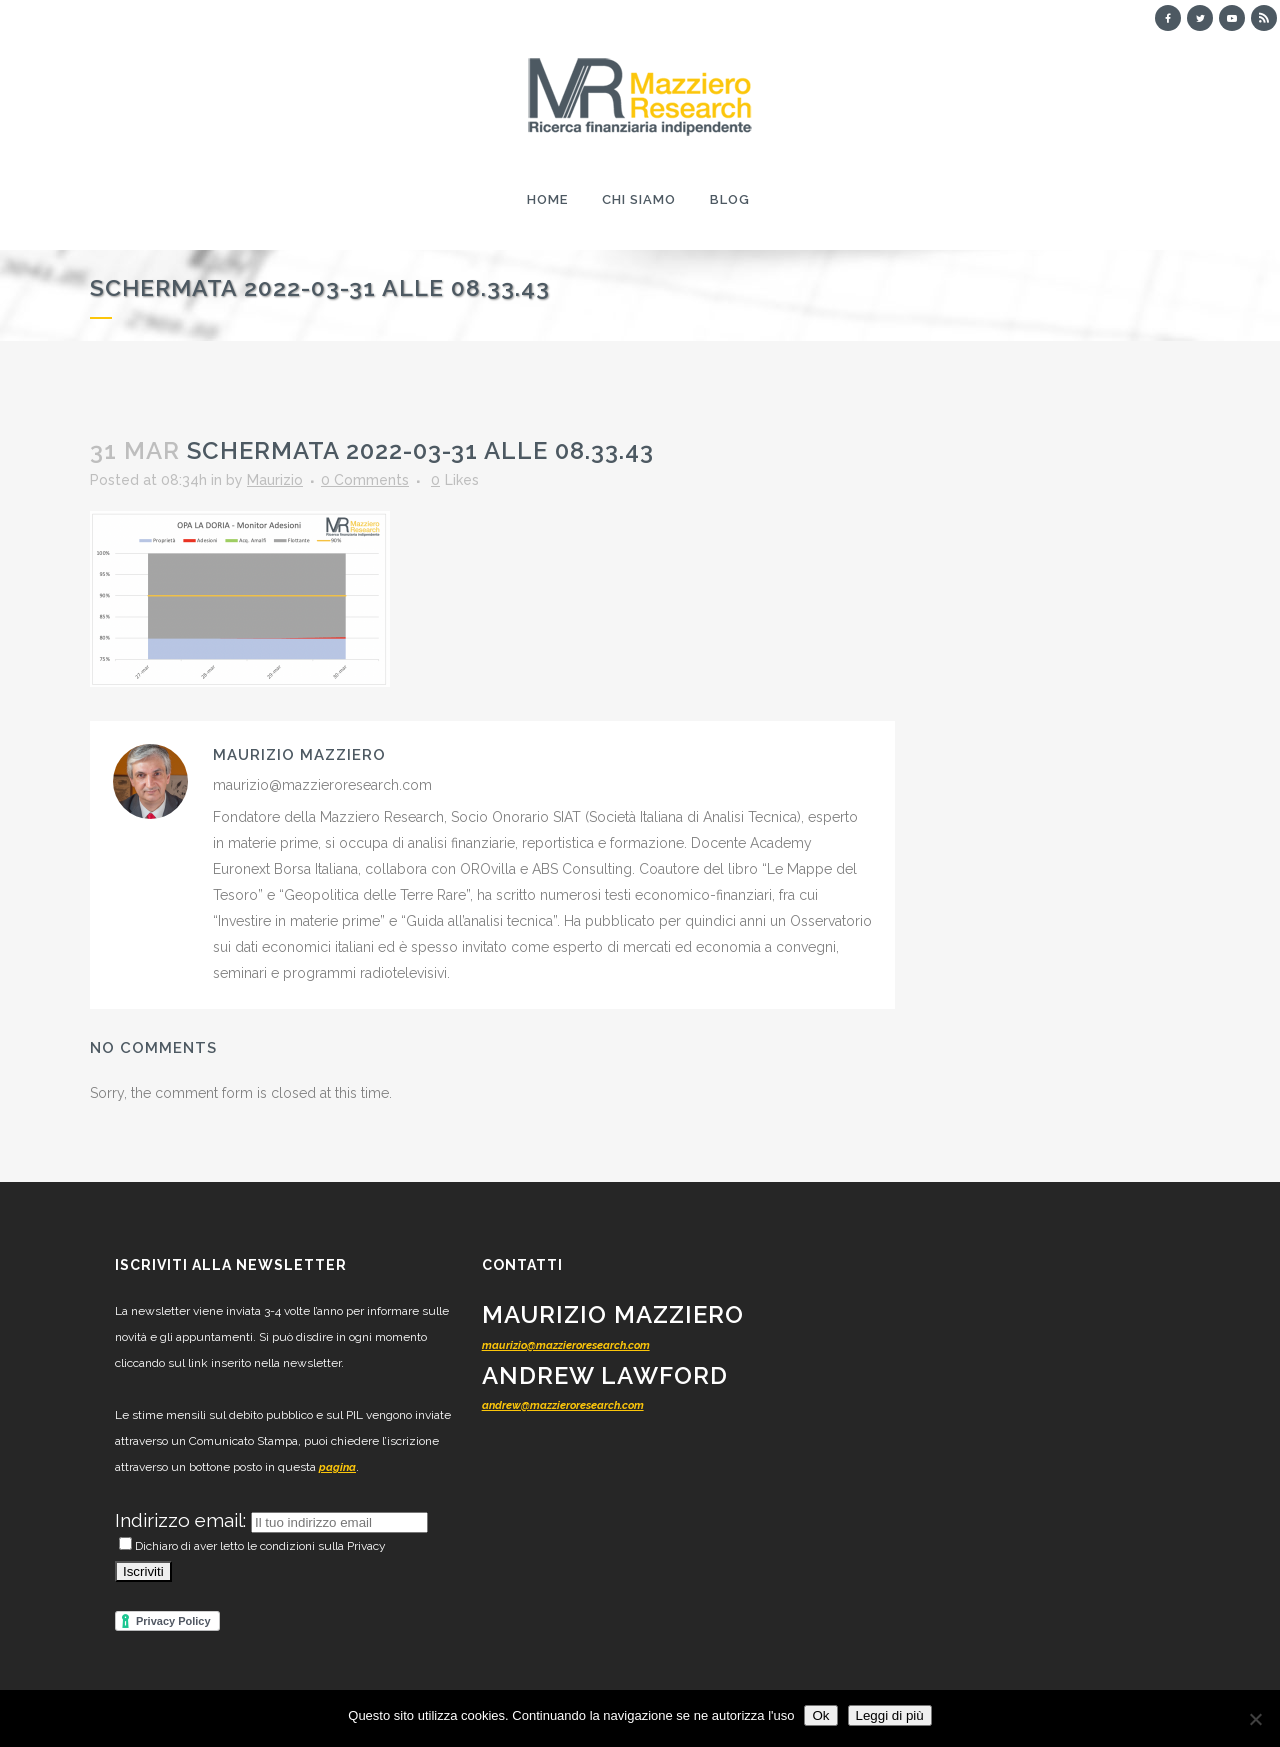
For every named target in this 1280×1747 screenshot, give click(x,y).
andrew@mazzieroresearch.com (563, 1405)
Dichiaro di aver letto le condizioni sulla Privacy (252, 1546)
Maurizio (275, 480)
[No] (1255, 1719)
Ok (820, 1715)
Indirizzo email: (183, 1520)
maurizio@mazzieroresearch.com (566, 1345)
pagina (337, 1467)
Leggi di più (890, 1715)
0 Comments (365, 480)
